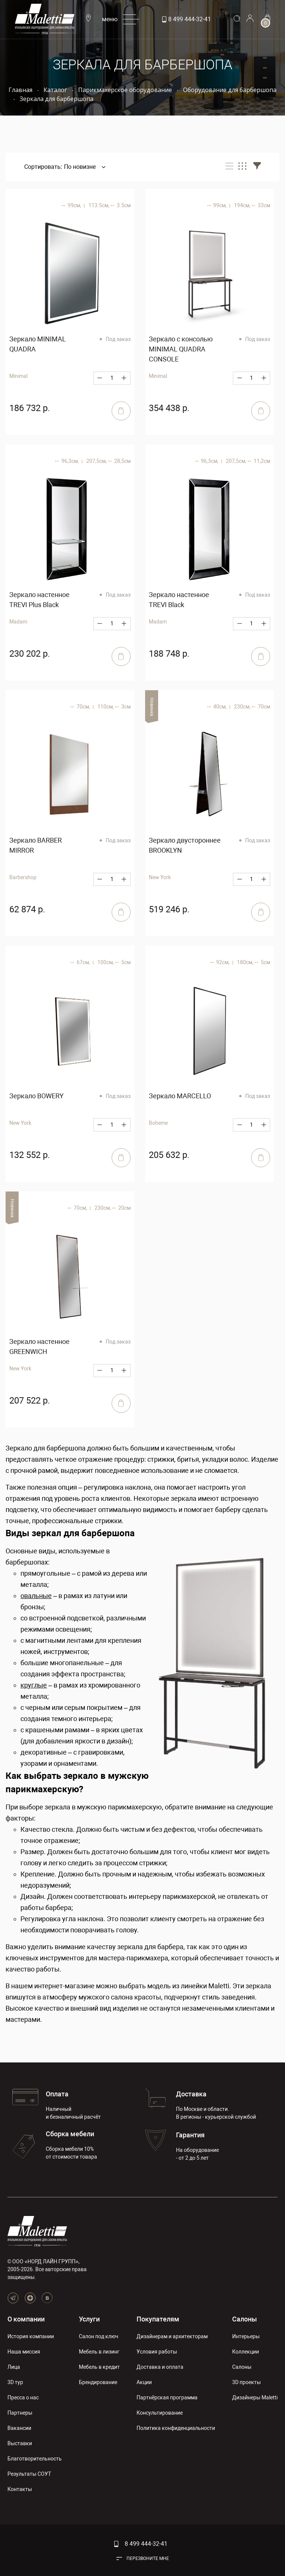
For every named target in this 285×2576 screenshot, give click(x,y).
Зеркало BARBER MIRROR (35, 845)
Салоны (244, 2319)
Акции (144, 2382)
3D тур (15, 2382)
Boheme (158, 1123)
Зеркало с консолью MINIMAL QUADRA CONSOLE (181, 349)
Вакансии (19, 2428)
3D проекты (246, 2382)
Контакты (19, 2489)
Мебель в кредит (99, 2367)
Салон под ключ (98, 2336)
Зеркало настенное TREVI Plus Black (39, 600)
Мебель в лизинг (99, 2352)
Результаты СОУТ (29, 2474)
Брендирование (98, 2382)
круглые (33, 1685)
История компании (30, 2336)
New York (20, 1123)
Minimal (18, 376)
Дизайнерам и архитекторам (172, 2336)
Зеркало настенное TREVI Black (179, 600)
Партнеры (19, 2413)
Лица (13, 2367)
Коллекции (245, 2352)
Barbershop (22, 877)
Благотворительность (34, 2459)
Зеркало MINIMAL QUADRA (37, 344)
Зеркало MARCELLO (180, 1096)
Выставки (19, 2443)
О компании (26, 2319)
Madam (18, 622)
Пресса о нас (23, 2397)
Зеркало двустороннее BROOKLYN (185, 845)
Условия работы (157, 2352)
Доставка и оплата (160, 2367)
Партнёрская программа (167, 2397)
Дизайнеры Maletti (255, 2397)
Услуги (89, 2319)
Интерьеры (246, 2336)
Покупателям (158, 2319)
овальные (36, 1596)
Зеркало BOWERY (36, 1096)
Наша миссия (23, 2352)
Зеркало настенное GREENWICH (39, 1346)
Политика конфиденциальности (176, 2428)
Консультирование (160, 2413)
